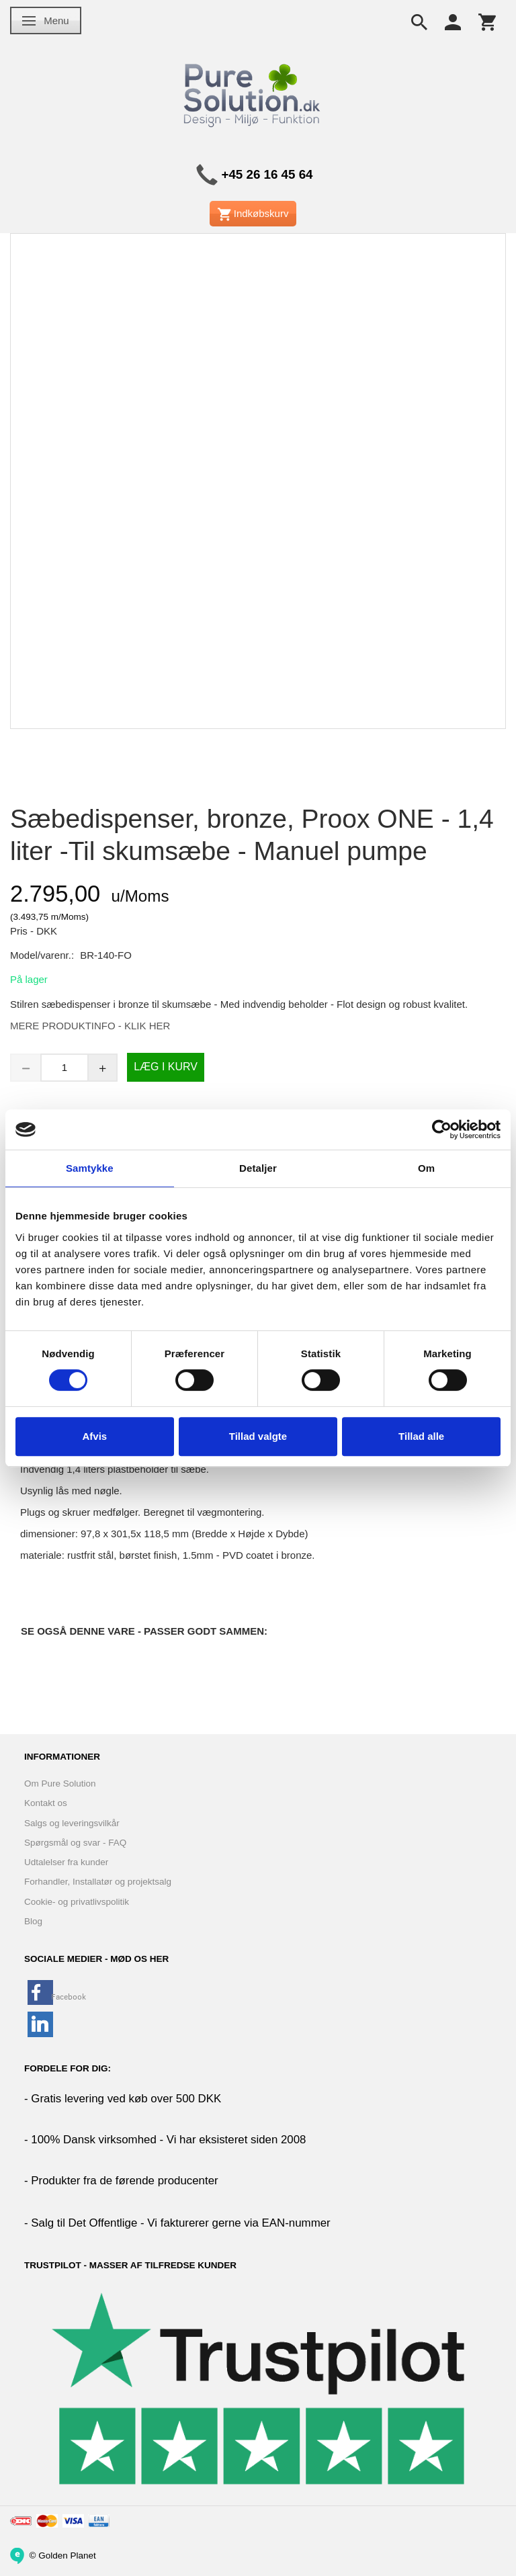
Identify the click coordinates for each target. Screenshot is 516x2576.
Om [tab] (426, 1168)
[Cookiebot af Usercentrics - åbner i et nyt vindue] (442, 1129)
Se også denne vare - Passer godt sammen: (144, 1631)
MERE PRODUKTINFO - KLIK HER (90, 1025)
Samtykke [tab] (90, 1168)
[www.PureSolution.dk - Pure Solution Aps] (253, 93)
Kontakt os (45, 1803)
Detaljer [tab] (258, 1168)
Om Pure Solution (60, 1783)
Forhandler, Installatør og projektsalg (97, 1882)
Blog (33, 1921)
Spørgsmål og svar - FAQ (75, 1843)
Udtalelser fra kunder (66, 1862)
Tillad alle (421, 1436)
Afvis (94, 1436)
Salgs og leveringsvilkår (72, 1823)
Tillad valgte (258, 1436)
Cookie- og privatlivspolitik (76, 1902)
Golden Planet (67, 2555)
